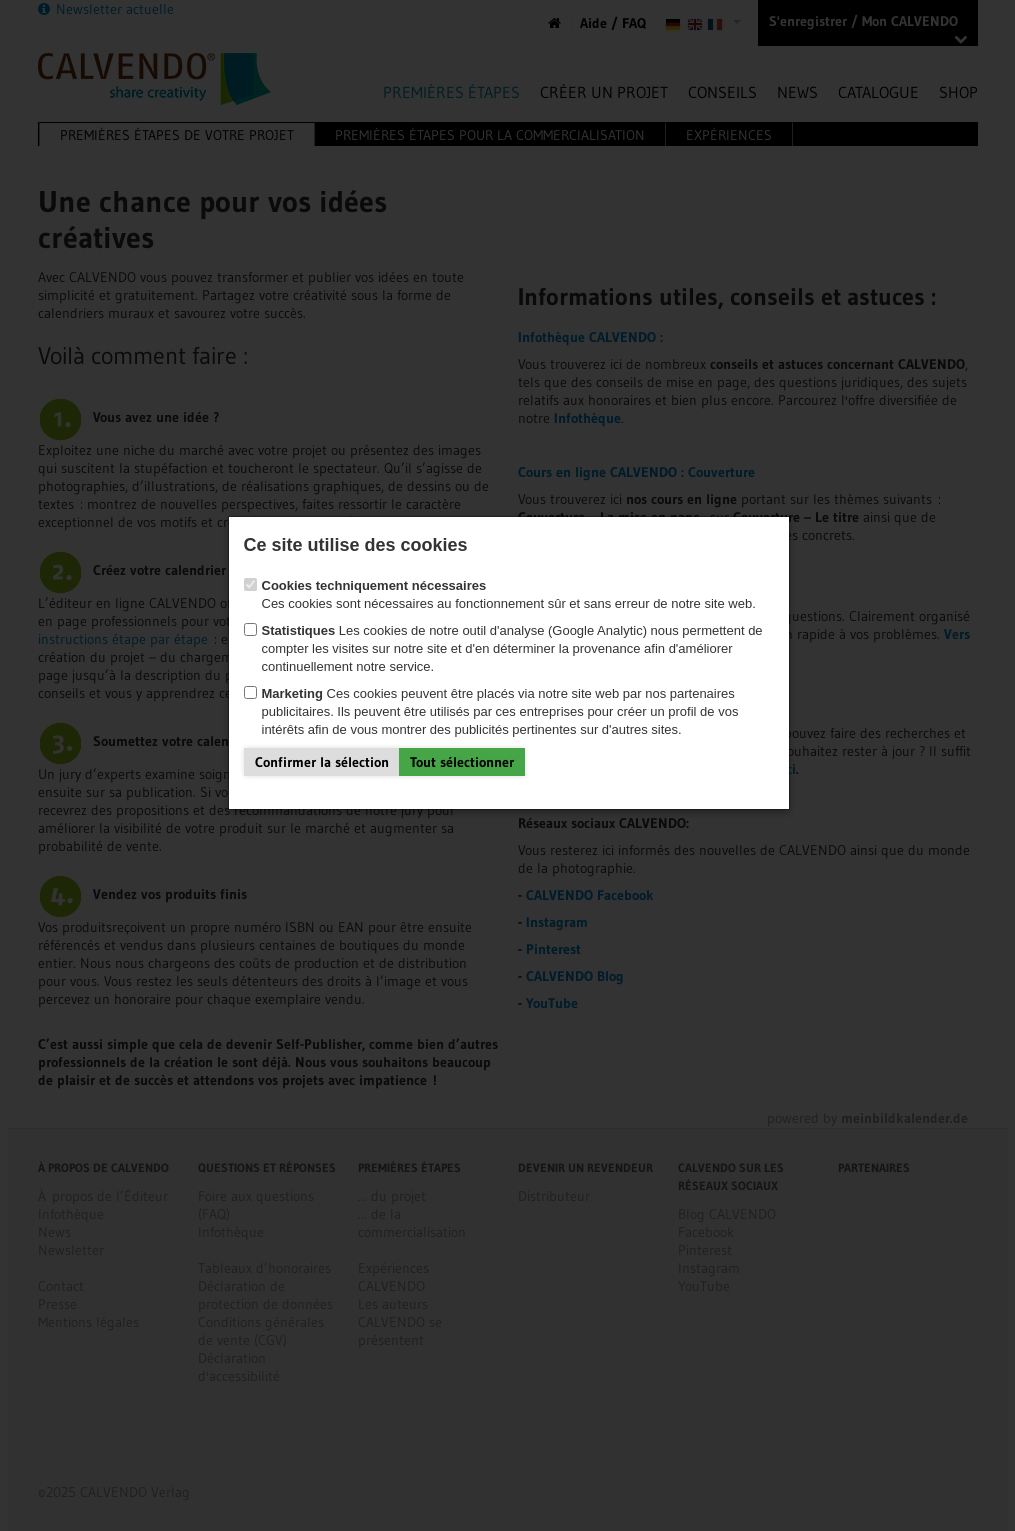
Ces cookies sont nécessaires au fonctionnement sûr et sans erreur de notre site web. (500, 594)
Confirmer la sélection (322, 762)
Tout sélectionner (462, 762)
